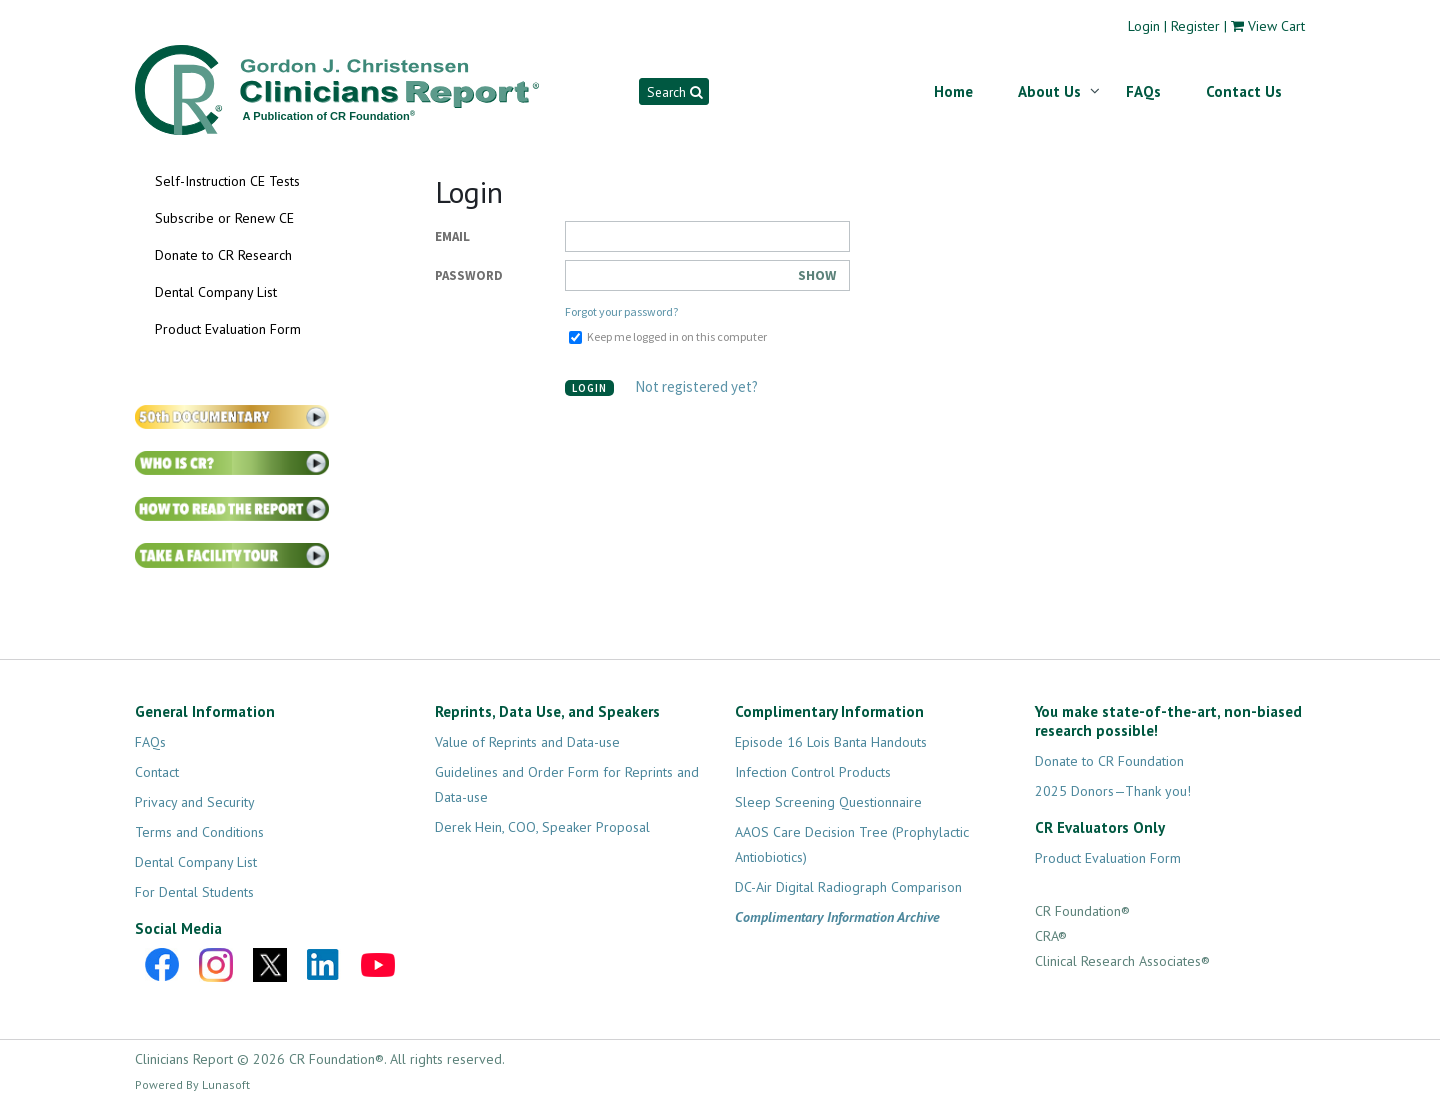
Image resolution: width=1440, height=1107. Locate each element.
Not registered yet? (696, 386)
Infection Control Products (813, 772)
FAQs (1143, 91)
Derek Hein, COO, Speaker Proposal (542, 827)
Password (469, 275)
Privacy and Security (195, 802)
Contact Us (1244, 91)
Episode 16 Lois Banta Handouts (831, 742)
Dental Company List (216, 292)
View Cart (1276, 26)
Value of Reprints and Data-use (527, 742)
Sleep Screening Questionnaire (828, 802)
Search (674, 92)
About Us (1049, 91)
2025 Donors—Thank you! (1113, 791)
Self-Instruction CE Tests (227, 181)
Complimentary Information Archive (837, 917)
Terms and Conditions (199, 832)
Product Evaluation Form (228, 329)
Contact (157, 772)
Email (452, 236)
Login (1144, 26)
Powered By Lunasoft (192, 1084)
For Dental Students (194, 892)
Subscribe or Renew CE (224, 218)
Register (1195, 26)
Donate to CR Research (223, 255)
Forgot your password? (621, 311)
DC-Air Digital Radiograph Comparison (848, 887)
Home (953, 91)
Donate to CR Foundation (1109, 761)
